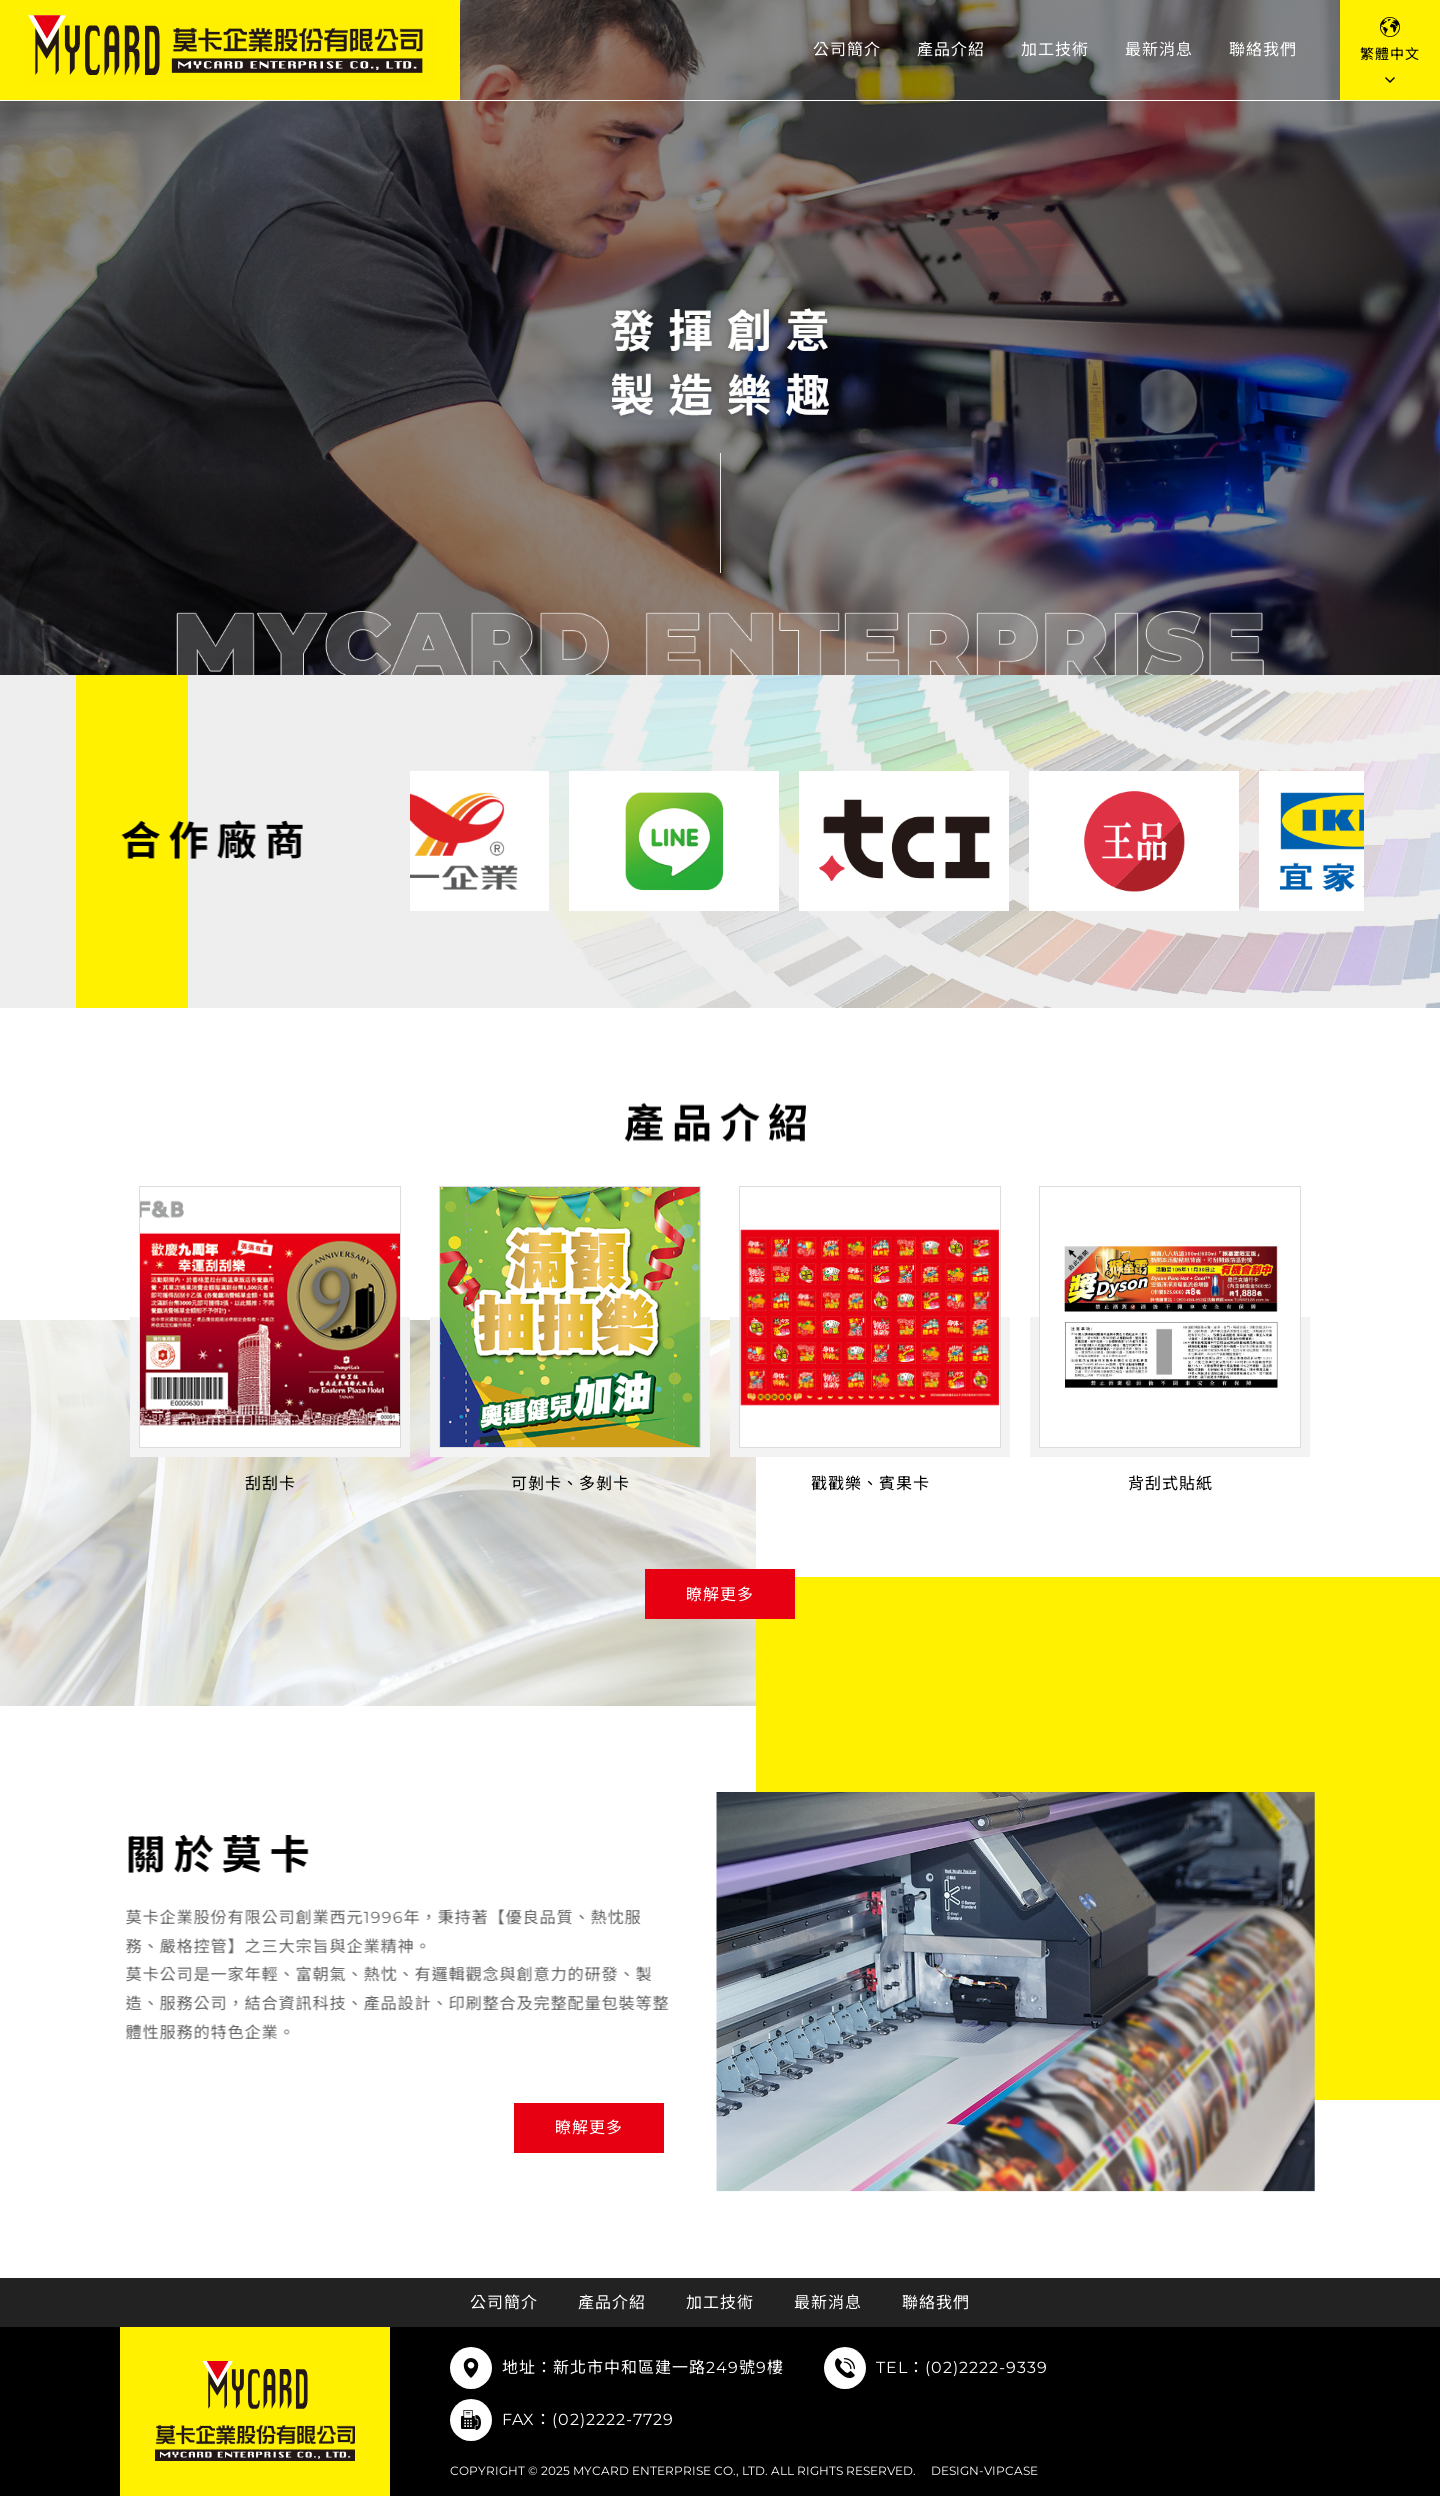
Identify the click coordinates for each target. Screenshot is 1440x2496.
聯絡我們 (1263, 49)
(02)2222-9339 (986, 2367)
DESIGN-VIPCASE (984, 2470)
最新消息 (1159, 49)
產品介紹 (951, 49)
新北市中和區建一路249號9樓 (668, 2367)
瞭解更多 (720, 1594)
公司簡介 (847, 49)
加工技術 (1055, 49)
